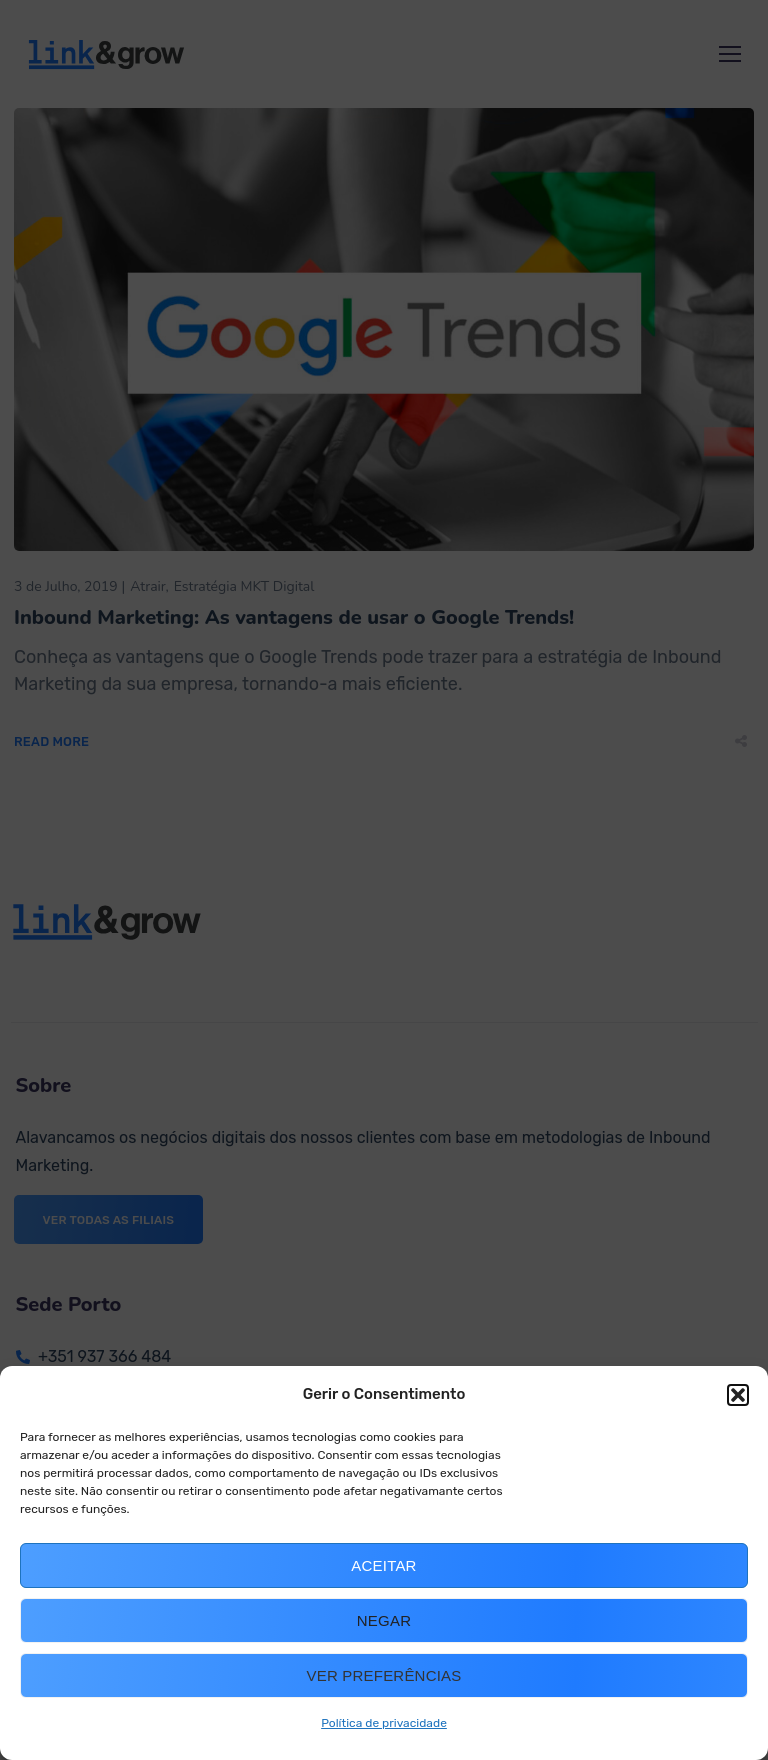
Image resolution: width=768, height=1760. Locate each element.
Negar (384, 1620)
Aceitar (383, 1565)
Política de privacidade (384, 1723)
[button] (738, 1395)
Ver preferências (384, 1675)
